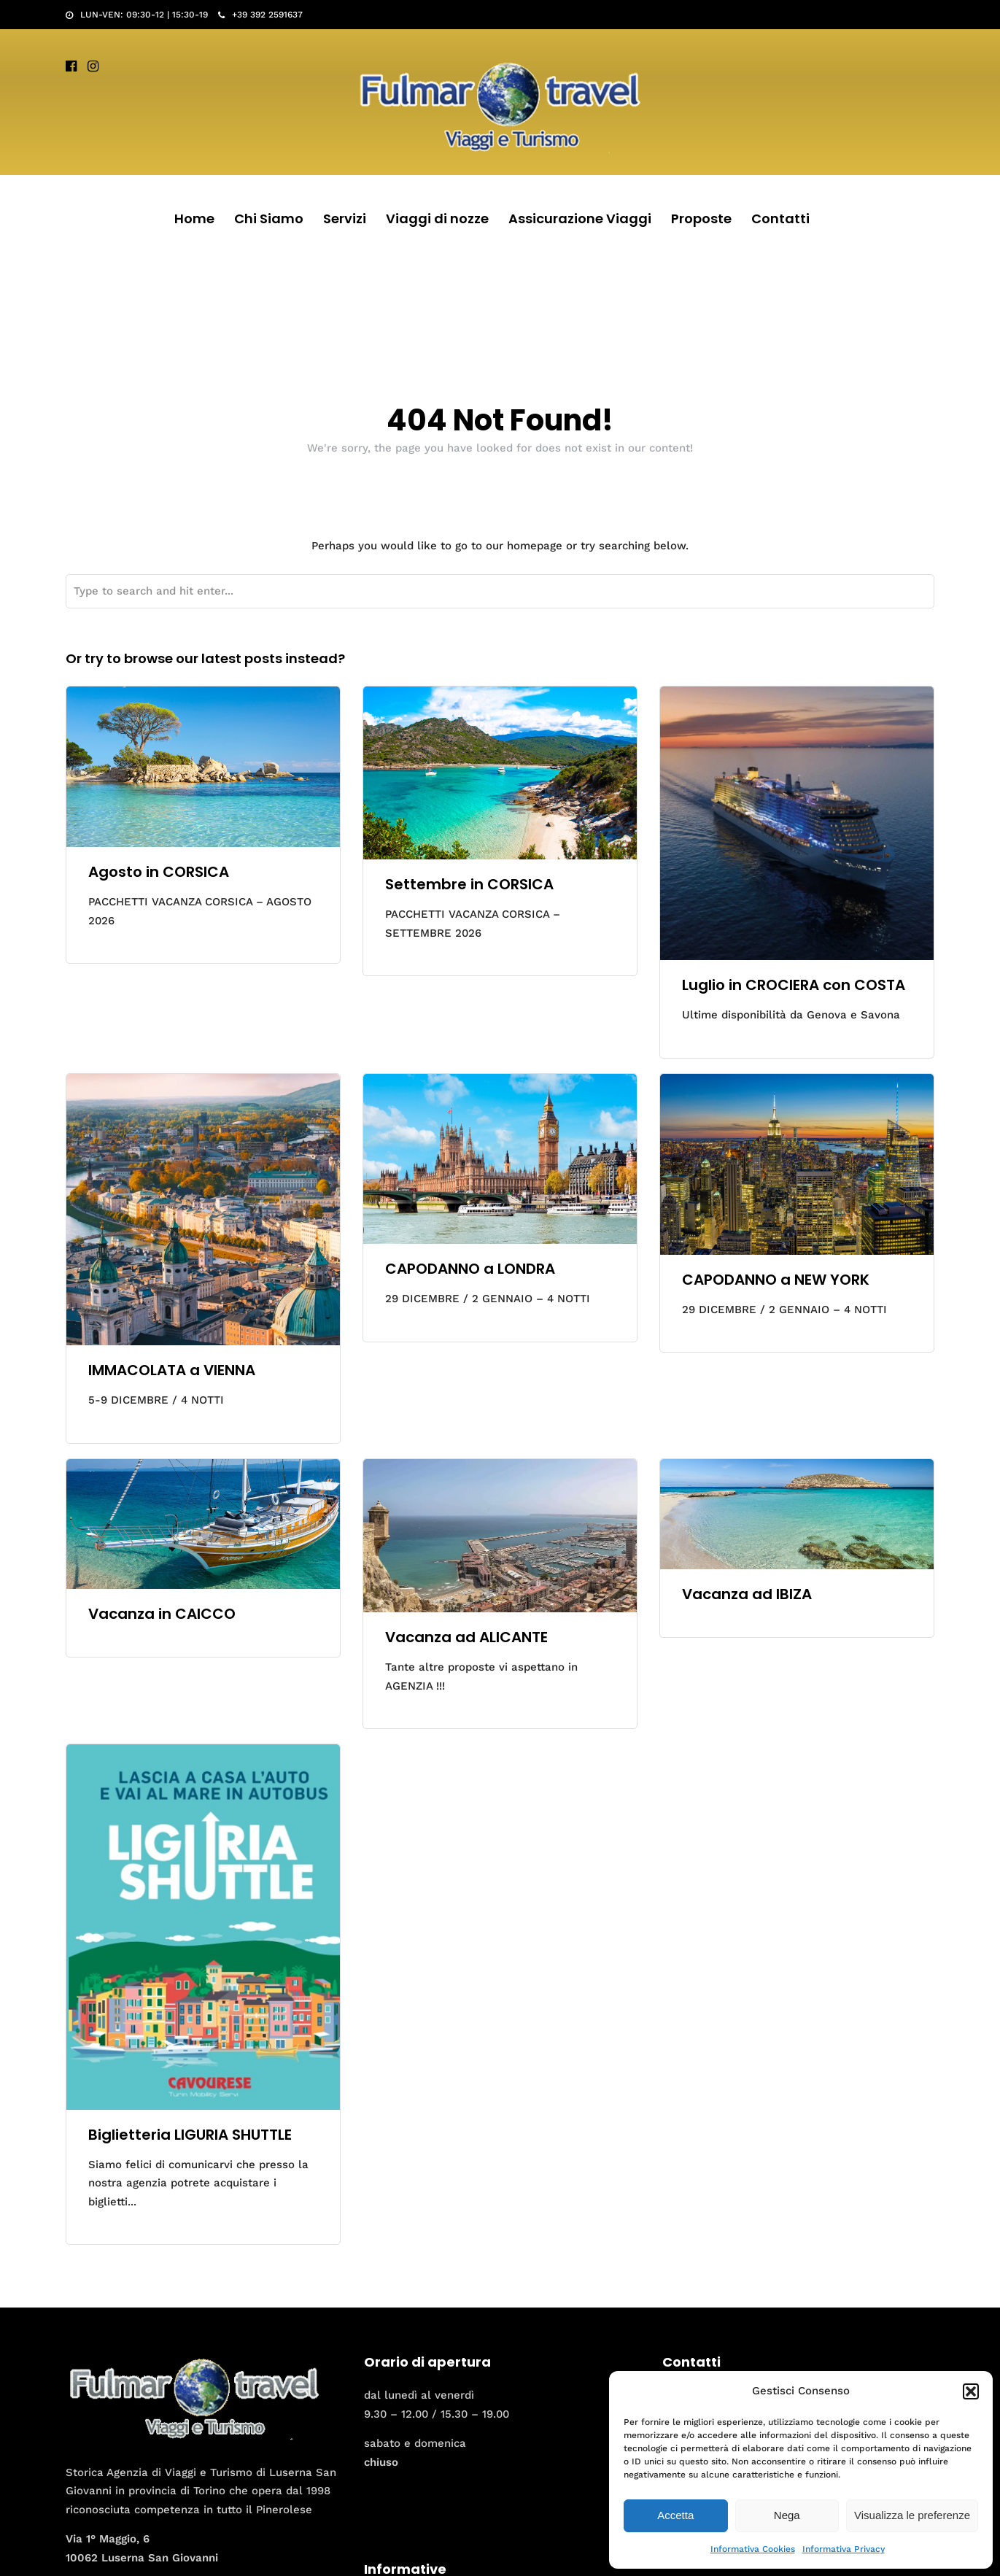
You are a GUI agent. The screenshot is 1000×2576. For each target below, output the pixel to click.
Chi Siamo (268, 218)
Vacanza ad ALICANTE (466, 1637)
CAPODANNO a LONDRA (470, 1268)
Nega (787, 2515)
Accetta (675, 2515)
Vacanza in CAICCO (162, 1614)
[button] (971, 2391)
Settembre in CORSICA (469, 884)
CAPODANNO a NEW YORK (775, 1279)
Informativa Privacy (843, 2549)
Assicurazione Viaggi (579, 218)
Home (194, 218)
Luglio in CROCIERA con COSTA (793, 985)
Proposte (701, 218)
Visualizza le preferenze (912, 2515)
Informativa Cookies (752, 2549)
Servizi (344, 218)
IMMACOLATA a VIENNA (171, 1370)
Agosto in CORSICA (158, 872)
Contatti (780, 218)
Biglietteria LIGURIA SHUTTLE (190, 2134)
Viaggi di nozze (437, 218)
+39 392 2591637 (260, 14)
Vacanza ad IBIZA (747, 1594)
